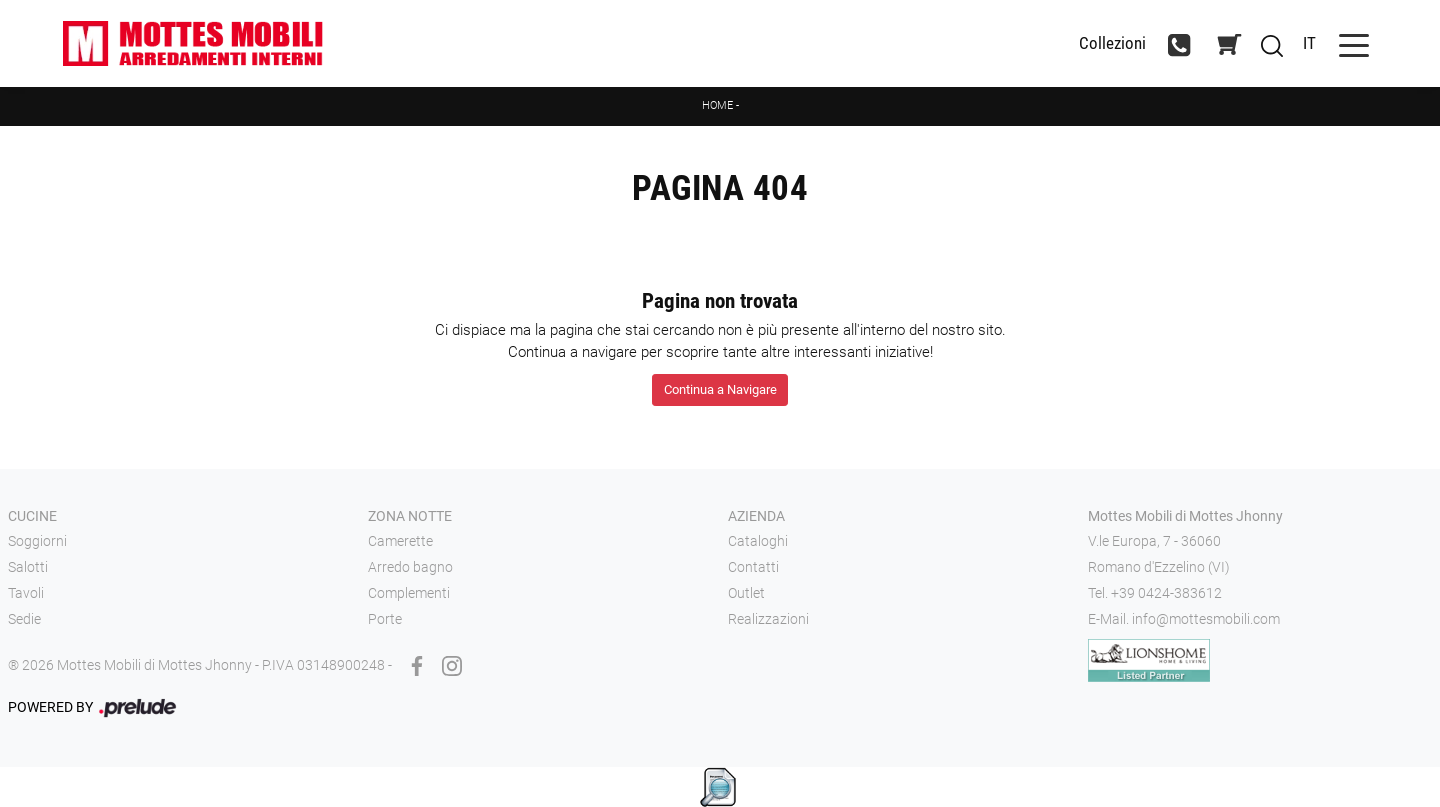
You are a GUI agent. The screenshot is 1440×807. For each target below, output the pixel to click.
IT (1309, 43)
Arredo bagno (410, 567)
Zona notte (410, 516)
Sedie (24, 619)
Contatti (753, 567)
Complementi (409, 593)
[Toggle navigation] (1354, 43)
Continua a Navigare (720, 389)
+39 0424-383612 (1166, 593)
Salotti (28, 567)
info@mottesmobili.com (1206, 619)
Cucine (32, 516)
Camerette (400, 541)
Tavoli (26, 593)
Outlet (746, 593)
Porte (385, 619)
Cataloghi (758, 541)
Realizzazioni (768, 619)
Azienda (756, 516)
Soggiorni (37, 541)
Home (717, 105)
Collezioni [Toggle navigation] (1112, 43)
